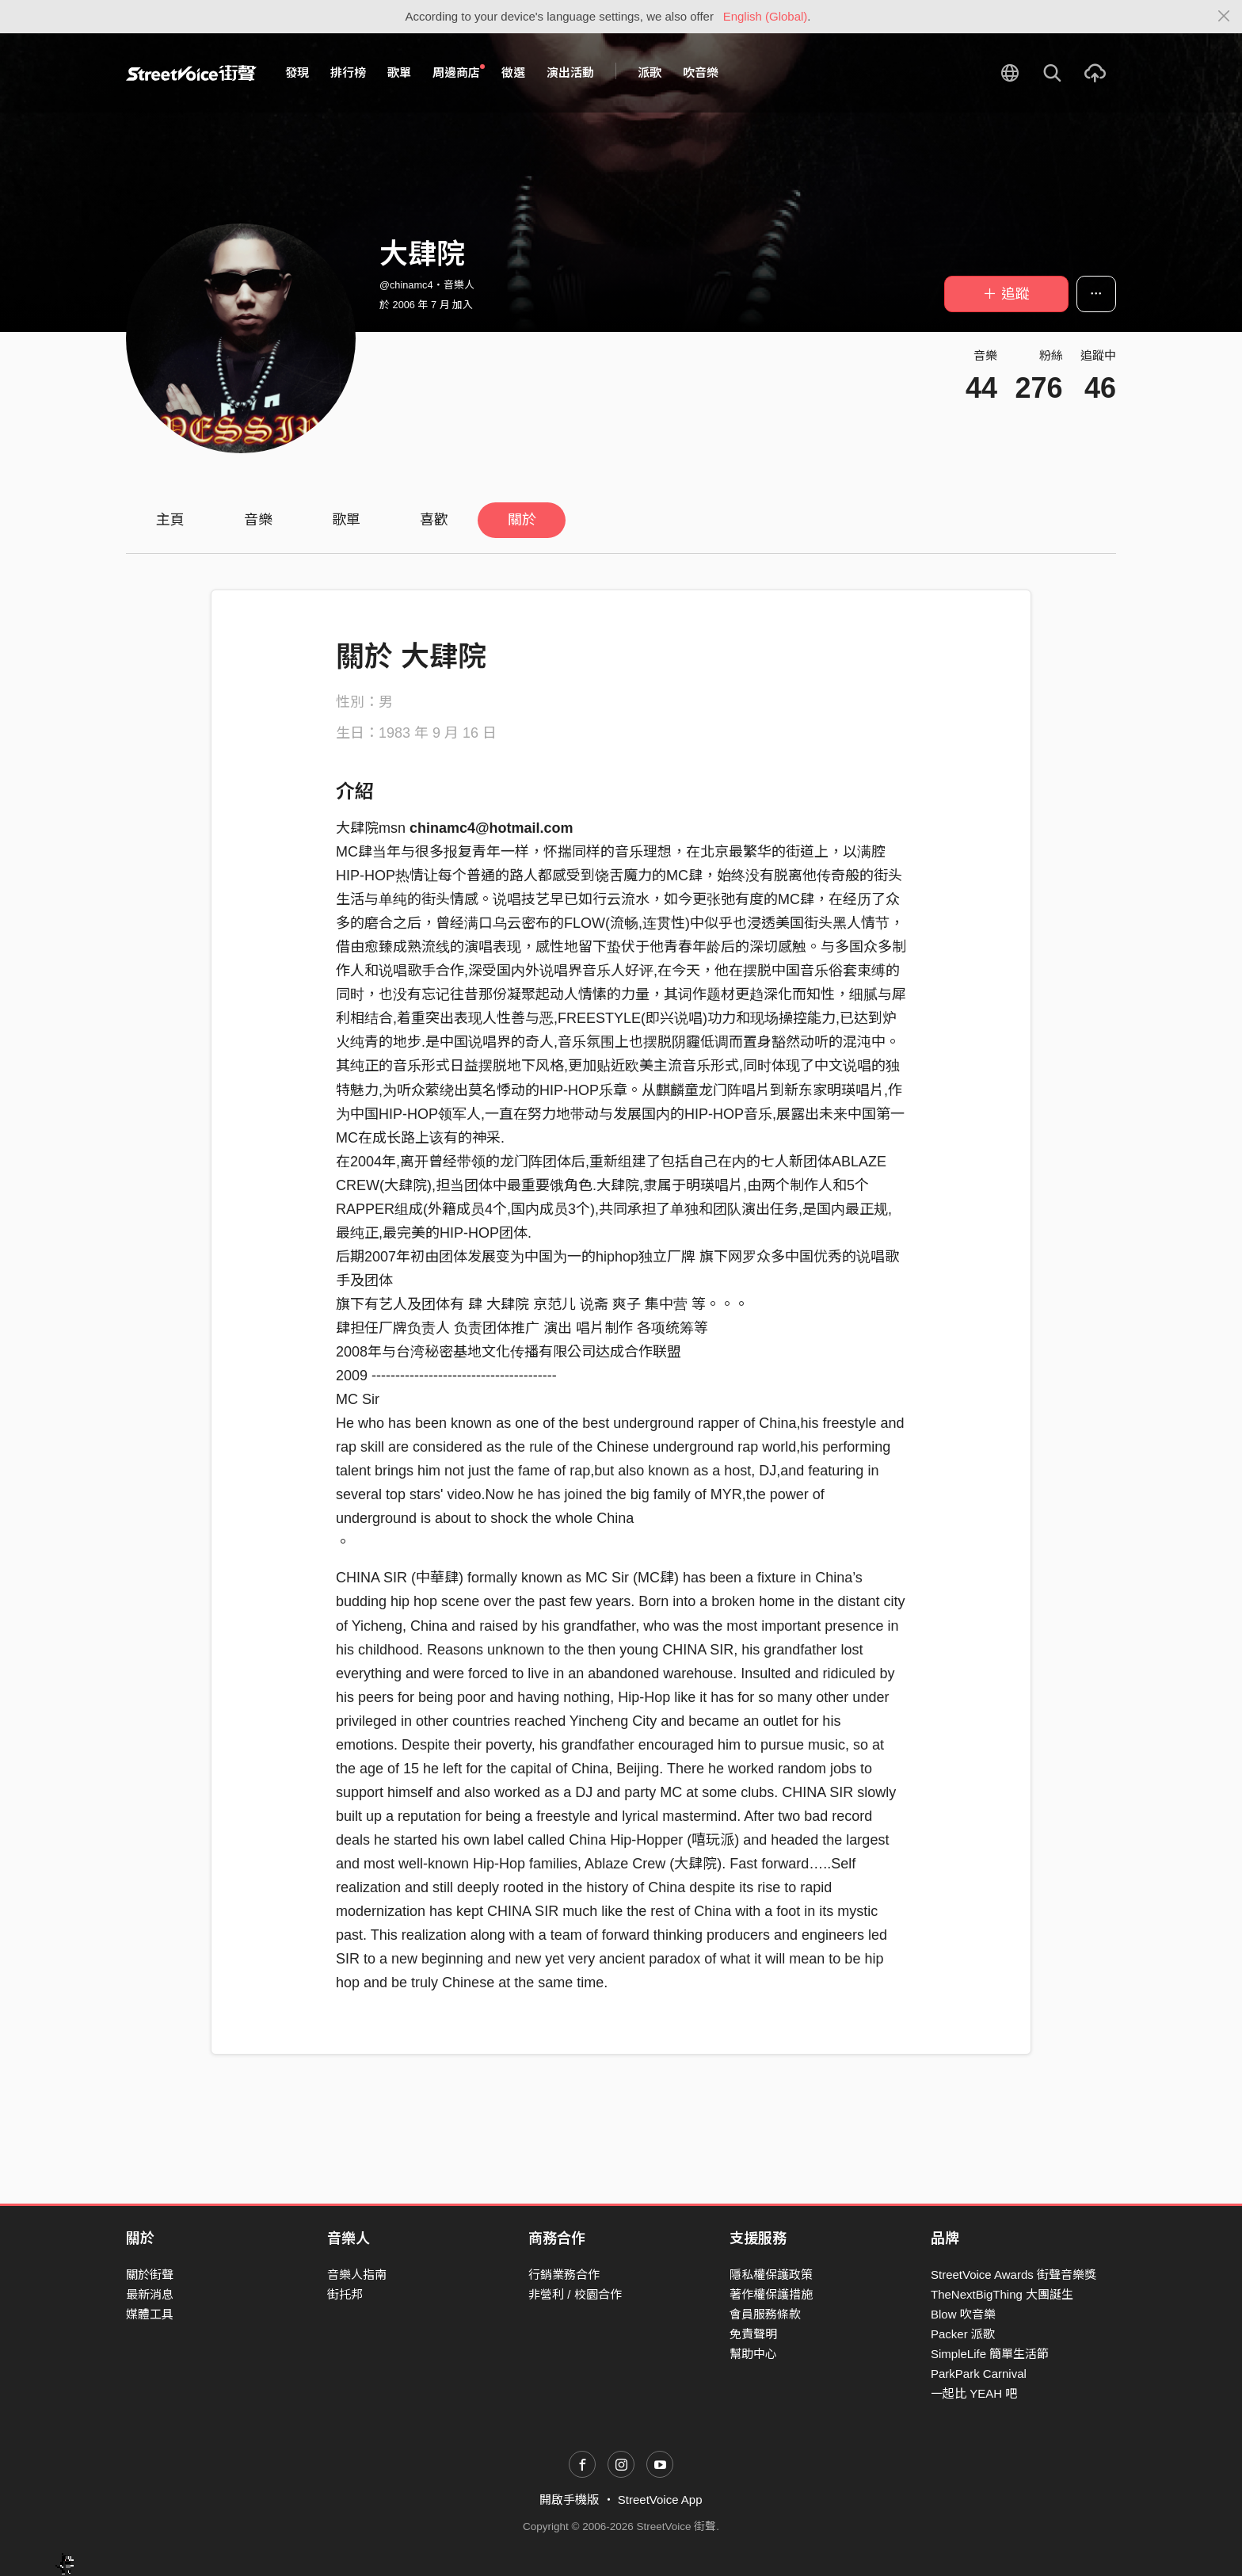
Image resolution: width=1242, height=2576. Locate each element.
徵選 (513, 72)
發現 (297, 72)
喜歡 (434, 520)
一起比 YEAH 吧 (974, 2393)
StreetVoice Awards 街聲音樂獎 (1013, 2274)
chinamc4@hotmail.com (491, 828)
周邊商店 (458, 72)
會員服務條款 (765, 2314)
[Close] (1224, 16)
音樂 (258, 520)
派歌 (649, 72)
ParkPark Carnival (979, 2373)
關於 (522, 520)
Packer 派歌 (963, 2334)
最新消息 (149, 2294)
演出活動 (570, 72)
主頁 (170, 520)
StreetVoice (191, 73)
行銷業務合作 (564, 2274)
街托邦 (345, 2294)
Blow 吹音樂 (963, 2314)
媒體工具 (149, 2314)
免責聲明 (753, 2334)
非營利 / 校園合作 (575, 2294)
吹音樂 (700, 72)
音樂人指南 (357, 2274)
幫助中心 (753, 2353)
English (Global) (765, 16)
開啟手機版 (569, 2499)
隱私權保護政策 (771, 2274)
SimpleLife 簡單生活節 (990, 2353)
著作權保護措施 (771, 2294)
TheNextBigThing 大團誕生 (1002, 2294)
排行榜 (348, 72)
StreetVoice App (660, 2499)
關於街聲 (149, 2274)
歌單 (399, 72)
